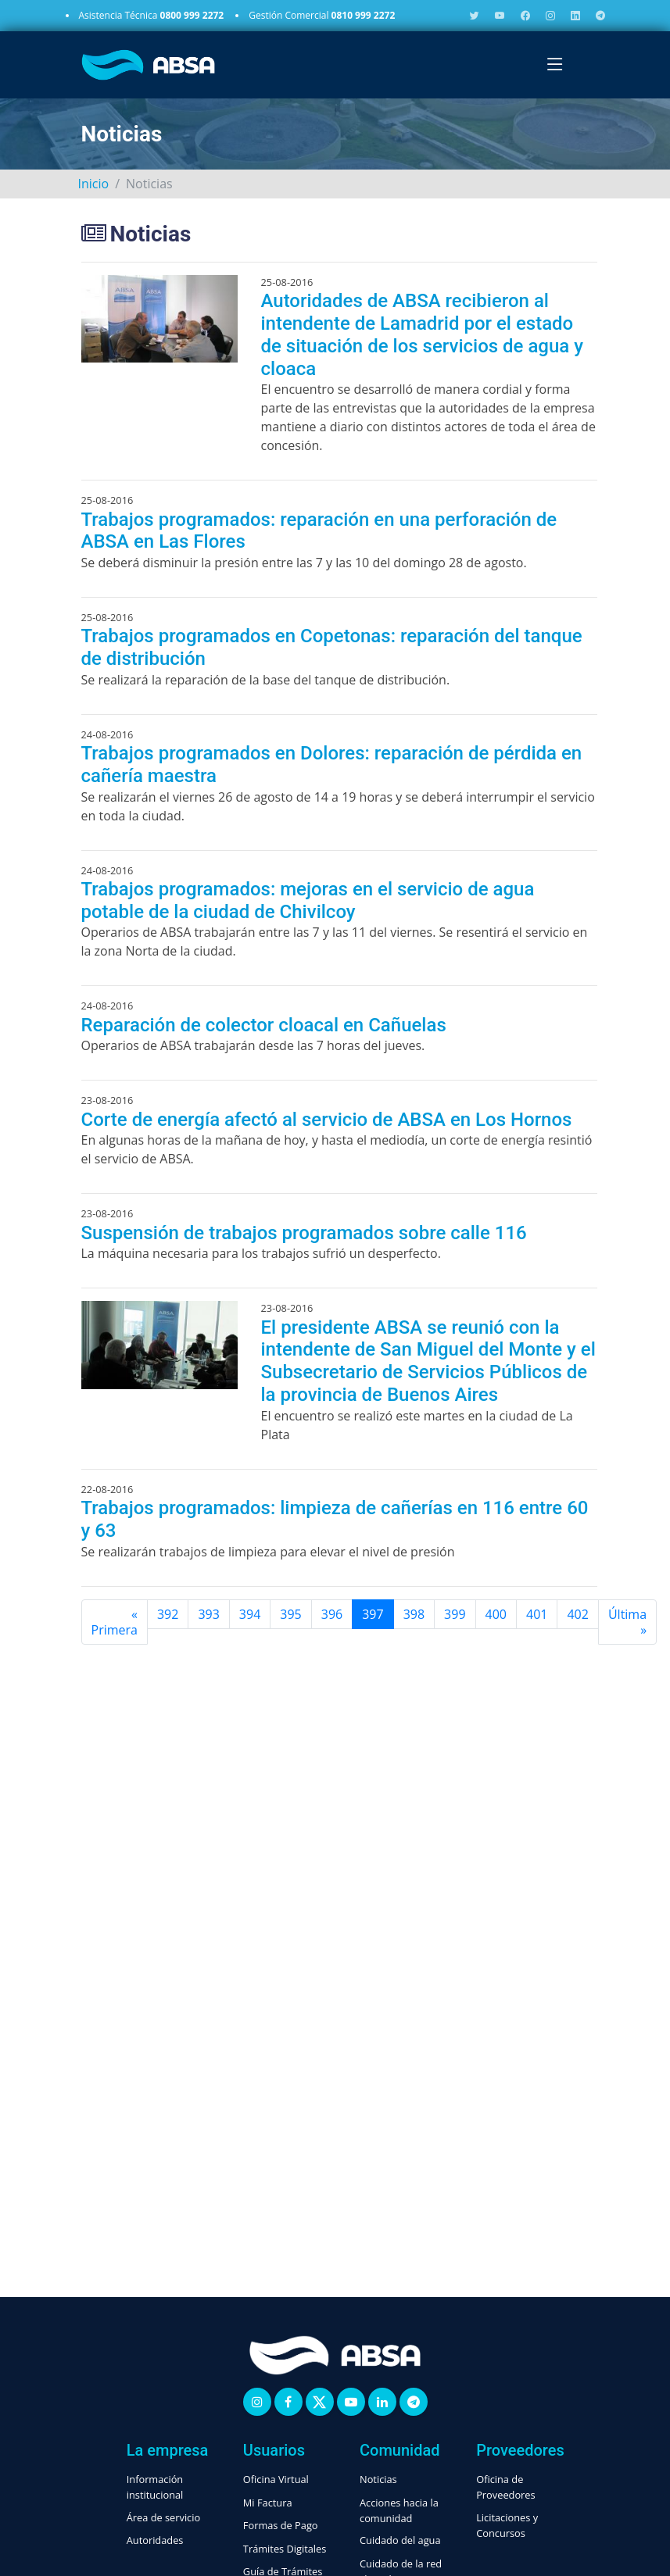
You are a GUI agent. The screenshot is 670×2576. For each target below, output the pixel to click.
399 (454, 1614)
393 (208, 1614)
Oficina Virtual (276, 2479)
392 (167, 1614)
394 (249, 1614)
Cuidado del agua (400, 2540)
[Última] (627, 1622)
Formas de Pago (280, 2525)
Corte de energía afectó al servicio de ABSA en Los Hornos (326, 1120)
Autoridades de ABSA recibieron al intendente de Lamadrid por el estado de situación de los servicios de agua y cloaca (422, 334)
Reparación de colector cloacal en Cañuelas (263, 1025)
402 (577, 1614)
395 (290, 1614)
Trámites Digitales (285, 2549)
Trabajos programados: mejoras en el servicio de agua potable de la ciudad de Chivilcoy (308, 900)
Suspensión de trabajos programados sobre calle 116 (304, 1233)
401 (536, 1614)
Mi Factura (267, 2503)
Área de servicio (163, 2517)
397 (372, 1614)
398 (414, 1614)
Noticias (378, 2479)
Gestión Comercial (322, 15)
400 (496, 1614)
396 (331, 1614)
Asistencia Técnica (151, 15)
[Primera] (114, 1622)
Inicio (93, 183)
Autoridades (155, 2540)
